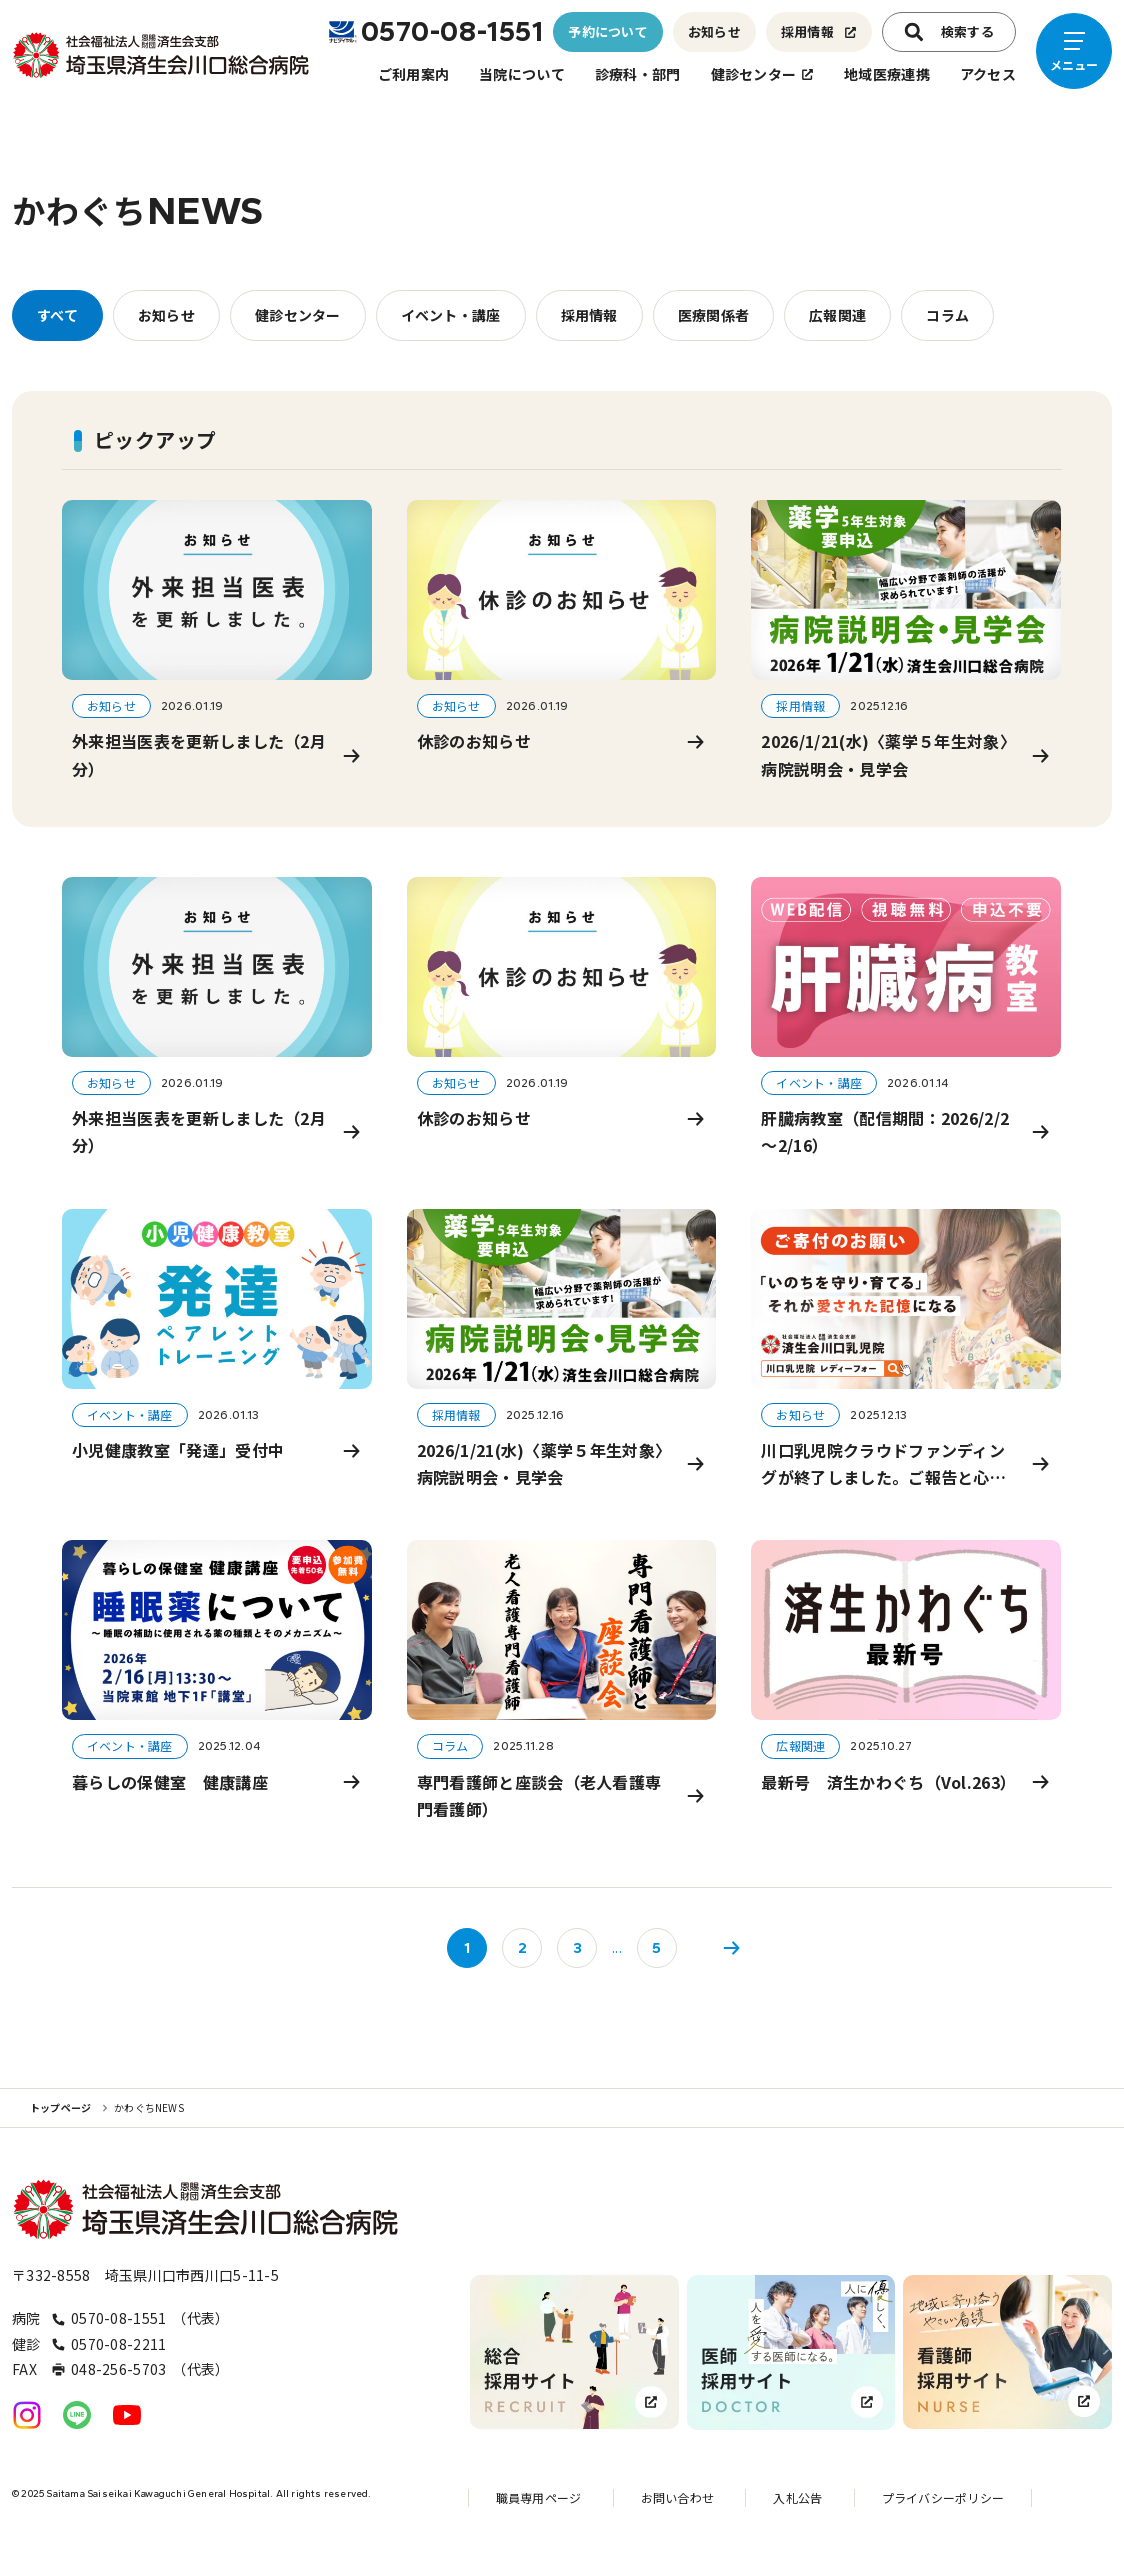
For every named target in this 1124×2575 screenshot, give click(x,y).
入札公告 (797, 2497)
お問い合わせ (677, 2497)
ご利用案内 (413, 74)
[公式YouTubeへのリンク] (127, 2415)
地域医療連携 (887, 74)
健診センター (763, 74)
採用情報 (819, 31)
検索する (949, 32)
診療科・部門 (638, 74)
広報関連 (837, 315)
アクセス (988, 74)
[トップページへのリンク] (162, 55)
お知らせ (714, 31)
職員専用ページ (539, 2497)
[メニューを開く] (1074, 51)
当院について (522, 74)
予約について (608, 31)
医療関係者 (713, 315)
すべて (57, 315)
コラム (947, 315)
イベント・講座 (451, 315)
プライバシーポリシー (943, 2497)
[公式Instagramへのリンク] (27, 2415)
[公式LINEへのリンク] (77, 2415)
